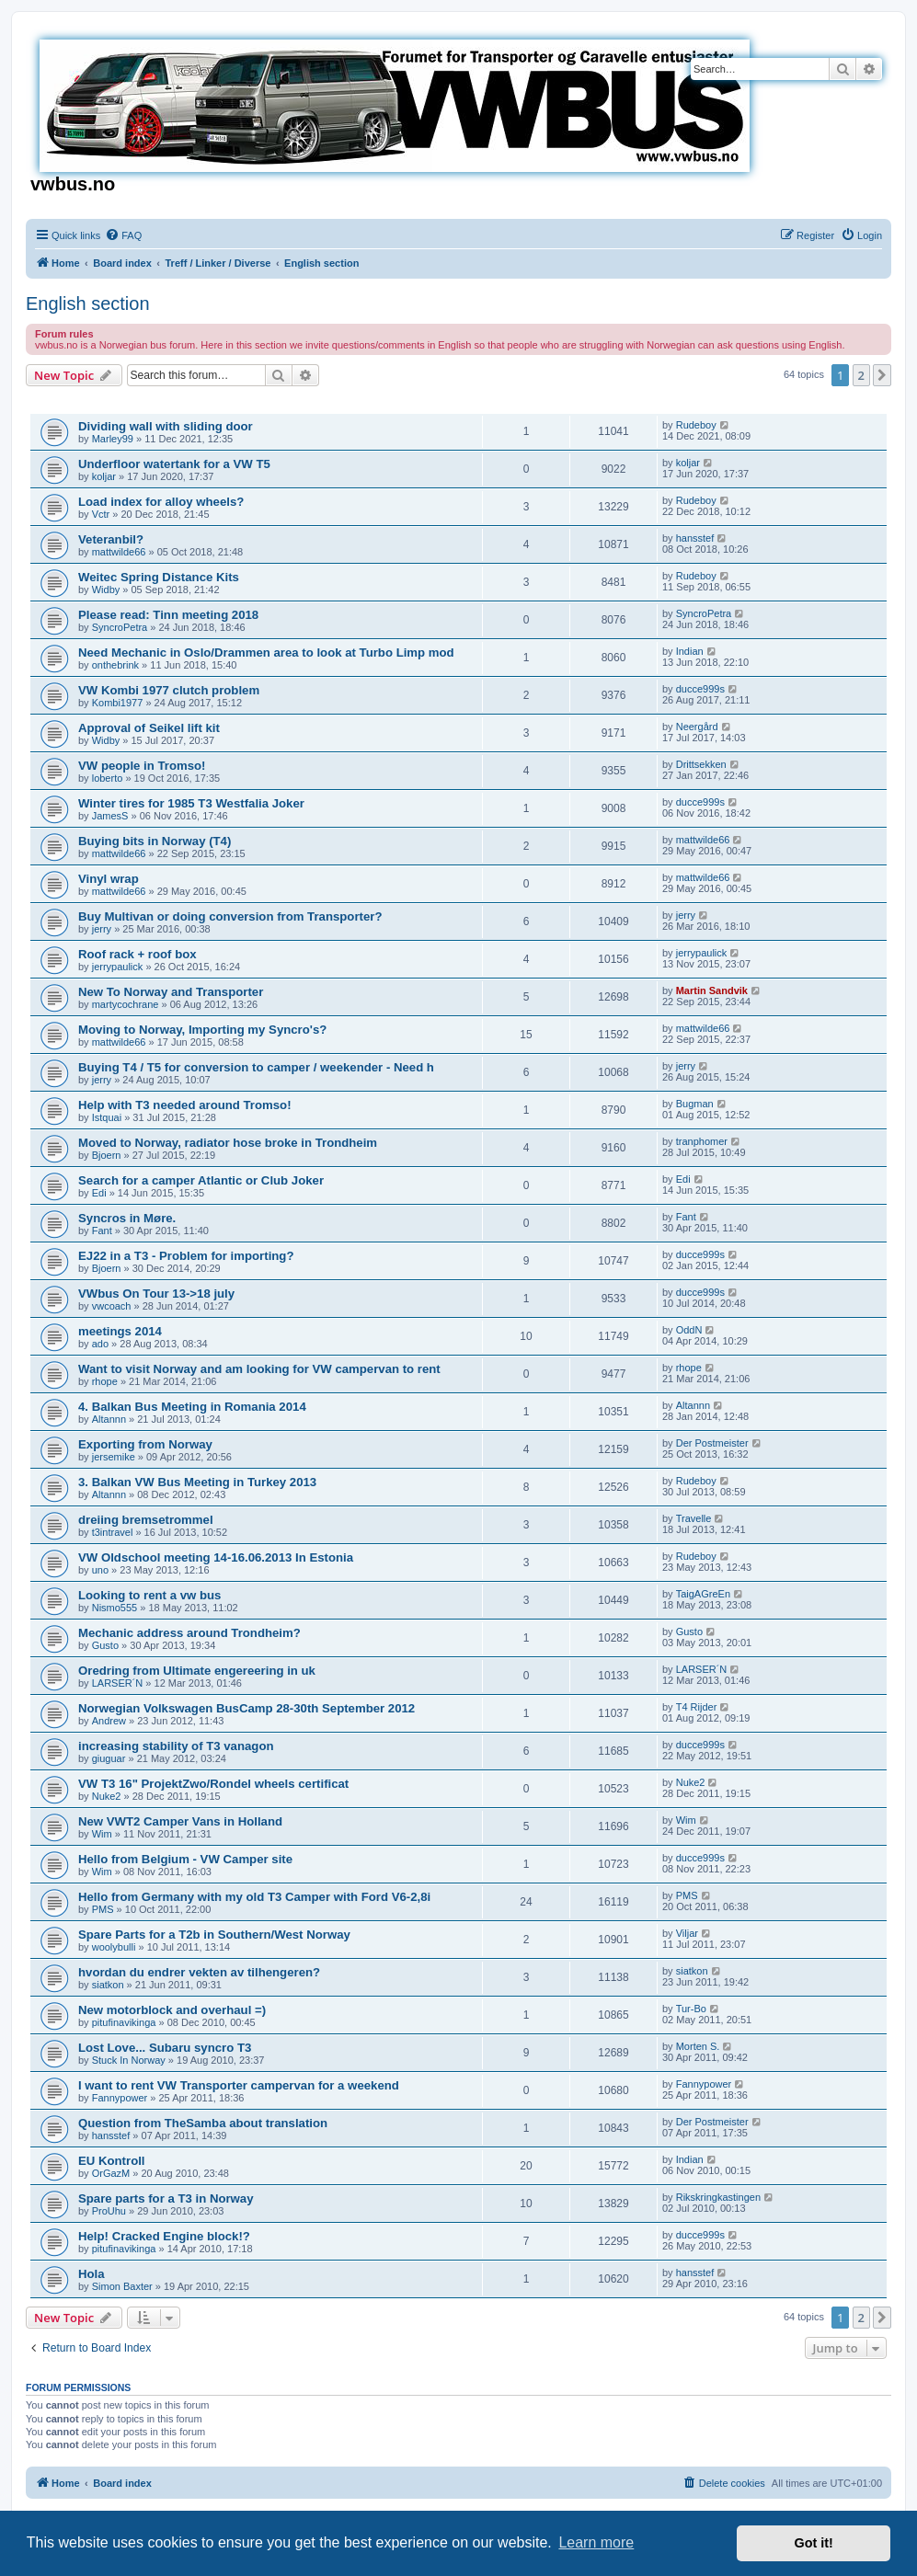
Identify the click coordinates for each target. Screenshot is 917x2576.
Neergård (697, 726)
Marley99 (112, 438)
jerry (101, 928)
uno (100, 1569)
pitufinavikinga (124, 2022)
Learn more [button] (596, 2542)
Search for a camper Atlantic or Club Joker (201, 1180)
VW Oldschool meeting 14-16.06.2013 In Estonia (215, 1557)
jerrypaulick (117, 966)
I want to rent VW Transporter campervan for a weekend (238, 2085)
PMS (103, 1909)
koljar (104, 476)
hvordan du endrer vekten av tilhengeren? (199, 1972)
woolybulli (114, 1946)
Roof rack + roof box (137, 954)
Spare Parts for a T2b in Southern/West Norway (214, 1934)
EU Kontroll (111, 2161)
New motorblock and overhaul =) (172, 2010)
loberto (107, 778)
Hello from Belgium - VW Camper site (185, 1859)
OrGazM (111, 2173)
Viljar (687, 1933)
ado (100, 1343)
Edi (99, 1192)
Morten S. (698, 2046)
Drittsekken (701, 764)
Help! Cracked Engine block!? (164, 2236)
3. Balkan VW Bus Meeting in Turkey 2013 (197, 1482)
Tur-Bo (691, 2008)
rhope (105, 1381)
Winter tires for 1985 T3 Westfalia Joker (191, 803)
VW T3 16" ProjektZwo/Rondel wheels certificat (213, 1784)
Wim (102, 1833)
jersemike (113, 1456)
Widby (106, 589)
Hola (91, 2274)
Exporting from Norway (145, 1444)
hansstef (695, 538)
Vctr (101, 514)
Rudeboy (696, 424)
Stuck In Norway (129, 2060)
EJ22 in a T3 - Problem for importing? (185, 1256)
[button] (882, 375)
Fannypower (120, 2097)
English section (88, 303)
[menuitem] (123, 235)
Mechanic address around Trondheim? (189, 1633)
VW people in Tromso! (141, 766)
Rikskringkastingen (718, 2197)
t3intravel (112, 1532)
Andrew (109, 1720)
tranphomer (702, 1141)
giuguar (109, 1758)
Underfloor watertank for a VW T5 (174, 464)
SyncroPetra (120, 627)
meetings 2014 (120, 1331)
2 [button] (861, 375)
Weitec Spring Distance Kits (158, 577)
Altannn (109, 1419)
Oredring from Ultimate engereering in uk (196, 1670)
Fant (102, 1230)
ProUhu (109, 2210)
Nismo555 (115, 1607)
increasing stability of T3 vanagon (176, 1746)
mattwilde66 (119, 551)
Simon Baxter (122, 2286)
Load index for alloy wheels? (161, 502)
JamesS (110, 815)
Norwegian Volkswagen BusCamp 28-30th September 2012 (246, 1708)
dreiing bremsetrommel (145, 1520)
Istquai (106, 1117)
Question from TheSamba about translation (202, 2123)
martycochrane (125, 1004)
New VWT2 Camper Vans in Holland (180, 1821)
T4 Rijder (696, 1706)
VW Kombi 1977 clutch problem (168, 690)
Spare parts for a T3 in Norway (166, 2198)
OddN (689, 1329)
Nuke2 (106, 1796)
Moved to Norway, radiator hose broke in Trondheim (227, 1143)
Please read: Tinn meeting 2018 (168, 615)
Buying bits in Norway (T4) (154, 841)
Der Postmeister (712, 1442)
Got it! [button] (814, 2543)
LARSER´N (117, 1683)
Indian (690, 651)
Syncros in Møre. (127, 1218)
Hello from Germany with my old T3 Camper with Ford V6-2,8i (254, 1897)
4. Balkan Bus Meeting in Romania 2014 (192, 1407)
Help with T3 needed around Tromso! (185, 1105)
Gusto (105, 1645)
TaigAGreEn (703, 1593)
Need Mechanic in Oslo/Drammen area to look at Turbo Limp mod (266, 652)
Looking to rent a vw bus (149, 1595)
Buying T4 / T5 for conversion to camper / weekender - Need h (256, 1067)
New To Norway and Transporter (170, 992)
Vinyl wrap (108, 879)
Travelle (694, 1518)
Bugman (695, 1103)
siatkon (108, 1984)
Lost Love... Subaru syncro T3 (164, 2048)
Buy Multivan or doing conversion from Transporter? (230, 916)
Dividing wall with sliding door (165, 426)
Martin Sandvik (712, 990)
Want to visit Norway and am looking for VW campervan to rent (259, 1369)
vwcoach (112, 1305)
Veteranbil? (110, 539)
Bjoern (106, 1155)
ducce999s (700, 688)
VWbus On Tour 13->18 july (156, 1293)
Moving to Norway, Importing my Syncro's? (202, 1029)
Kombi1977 (117, 702)
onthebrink (115, 664)
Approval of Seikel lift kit (149, 728)
